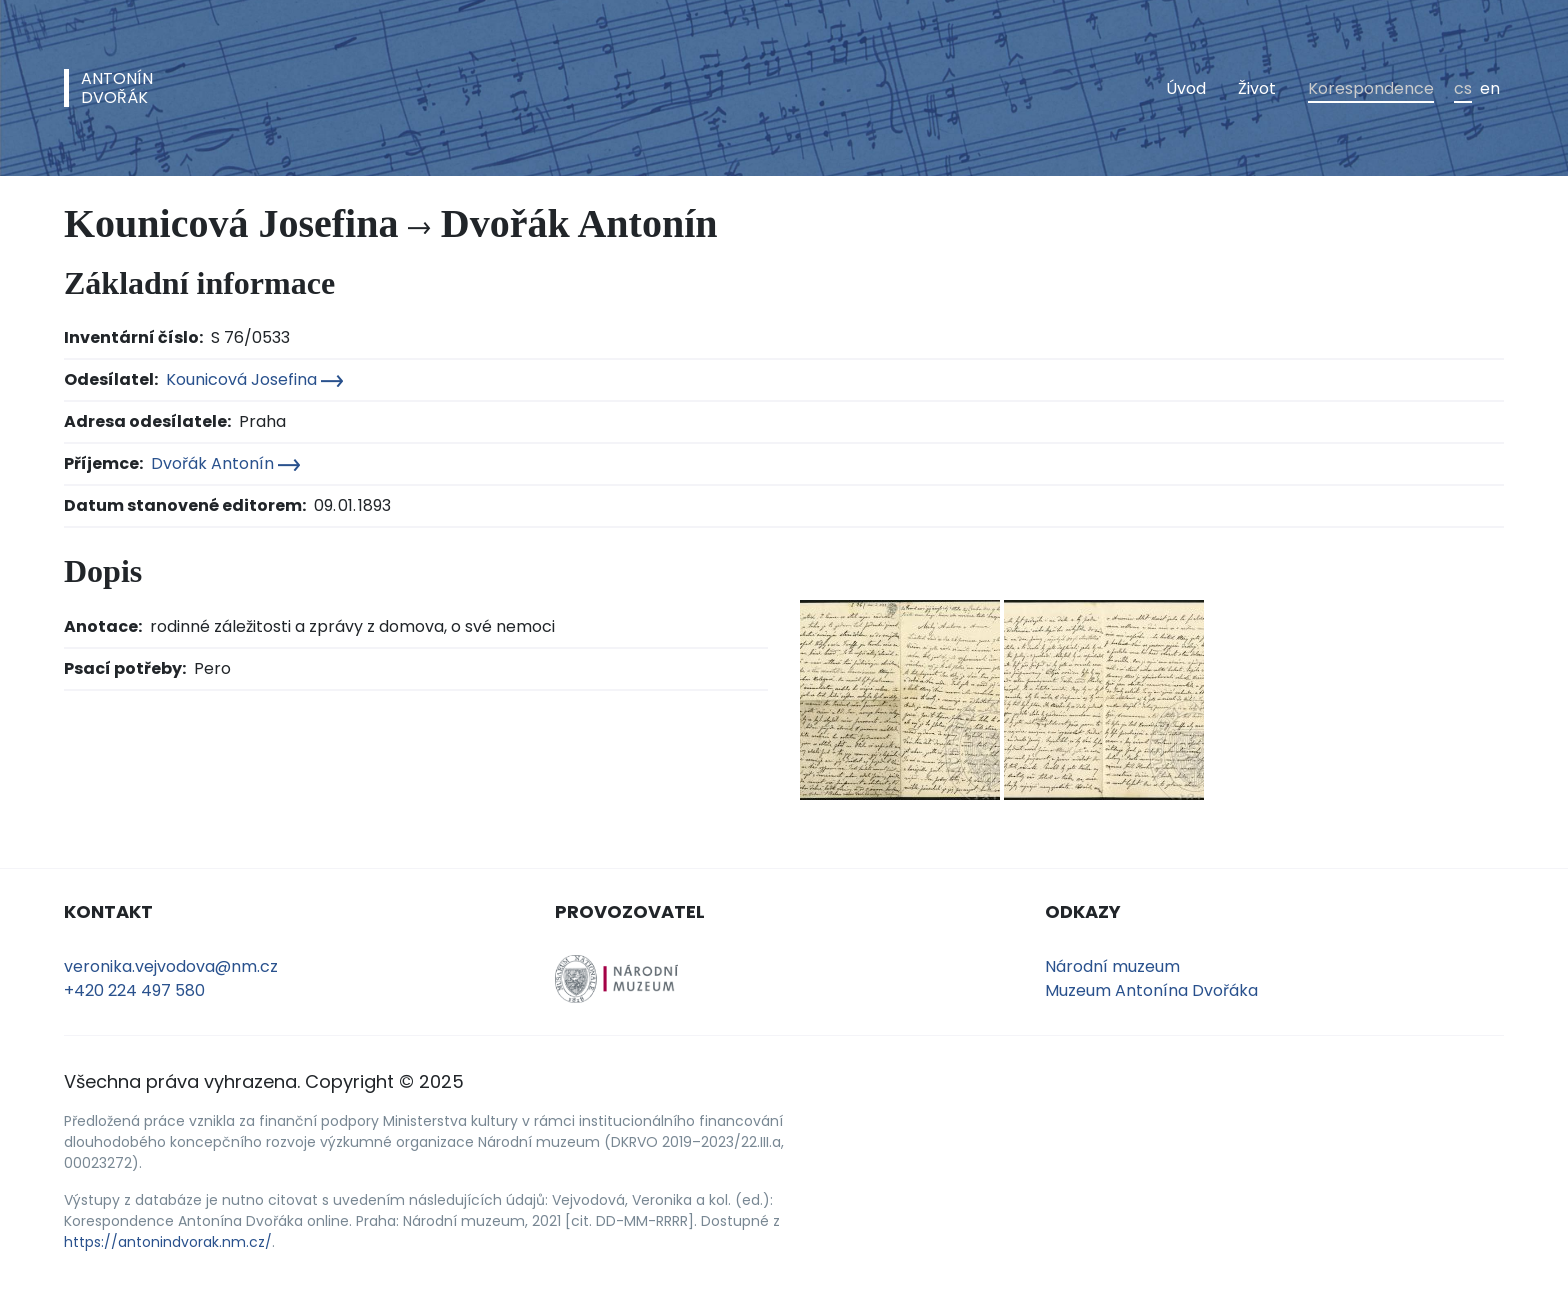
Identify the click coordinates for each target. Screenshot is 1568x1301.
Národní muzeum (1112, 966)
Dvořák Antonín (225, 463)
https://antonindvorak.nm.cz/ (168, 1242)
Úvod (1186, 88)
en (1490, 88)
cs (1463, 88)
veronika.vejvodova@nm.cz (171, 966)
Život (1257, 88)
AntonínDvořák (117, 88)
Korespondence (1371, 88)
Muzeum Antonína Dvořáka (1151, 990)
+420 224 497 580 (134, 990)
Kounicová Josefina (254, 379)
